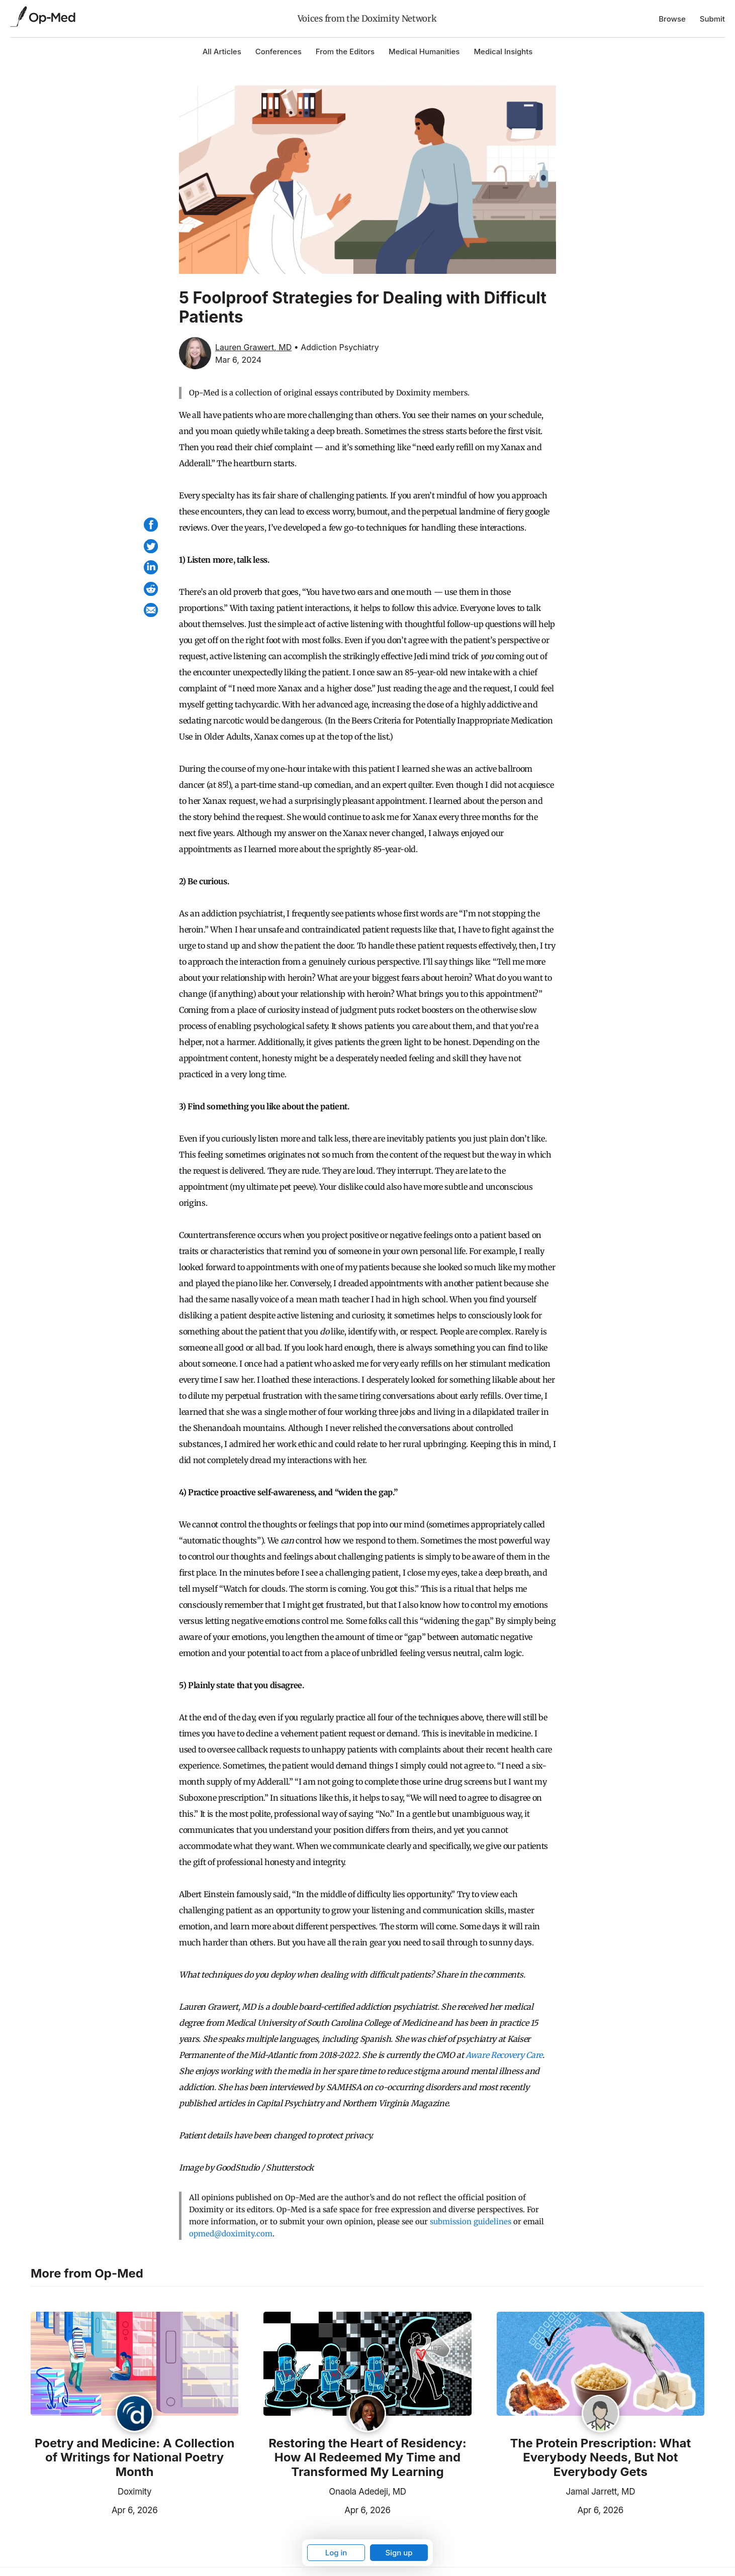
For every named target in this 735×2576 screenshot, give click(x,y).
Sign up (398, 2552)
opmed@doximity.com (230, 2233)
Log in (336, 2552)
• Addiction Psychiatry (336, 347)
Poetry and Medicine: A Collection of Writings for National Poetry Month (134, 2458)
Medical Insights (503, 51)
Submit (712, 19)
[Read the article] (134, 2364)
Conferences (278, 51)
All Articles (222, 51)
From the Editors (345, 51)
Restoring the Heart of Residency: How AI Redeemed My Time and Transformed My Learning (367, 2458)
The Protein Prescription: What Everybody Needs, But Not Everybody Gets (600, 2458)
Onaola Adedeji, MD (367, 2492)
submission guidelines (470, 2221)
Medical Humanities (424, 51)
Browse (672, 19)
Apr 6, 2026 (94, 2509)
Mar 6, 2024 (238, 360)
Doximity (134, 2492)
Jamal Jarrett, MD (600, 2492)
